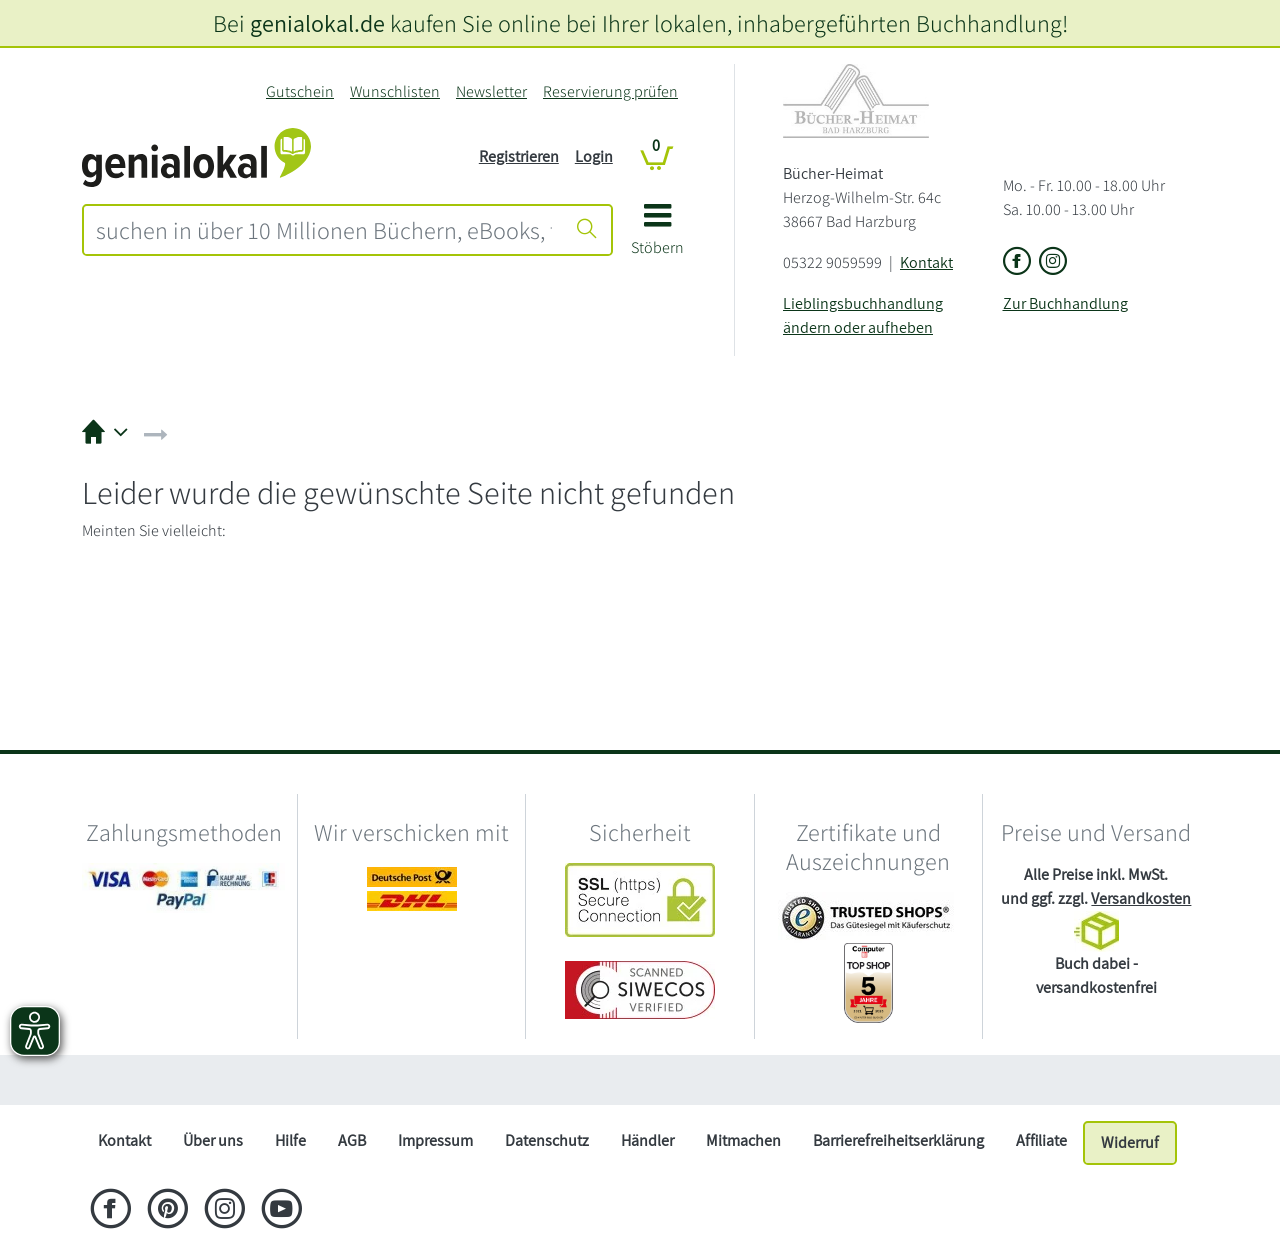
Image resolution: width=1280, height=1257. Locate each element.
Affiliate (1041, 1140)
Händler (647, 1140)
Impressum (435, 1140)
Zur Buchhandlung (1065, 303)
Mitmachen (743, 1140)
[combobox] (324, 230)
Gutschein (300, 91)
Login (594, 156)
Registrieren (519, 156)
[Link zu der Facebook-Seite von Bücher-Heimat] (1017, 262)
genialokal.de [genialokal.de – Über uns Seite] (317, 23)
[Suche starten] (587, 230)
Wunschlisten (395, 91)
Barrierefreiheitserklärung (898, 1140)
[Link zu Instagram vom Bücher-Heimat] (1053, 262)
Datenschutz (547, 1140)
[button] (657, 236)
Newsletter (491, 91)
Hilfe (290, 1140)
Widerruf (1130, 1142)
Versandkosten (1141, 898)
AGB (352, 1140)
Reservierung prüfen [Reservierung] (610, 91)
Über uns (213, 1140)
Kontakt (926, 262)
